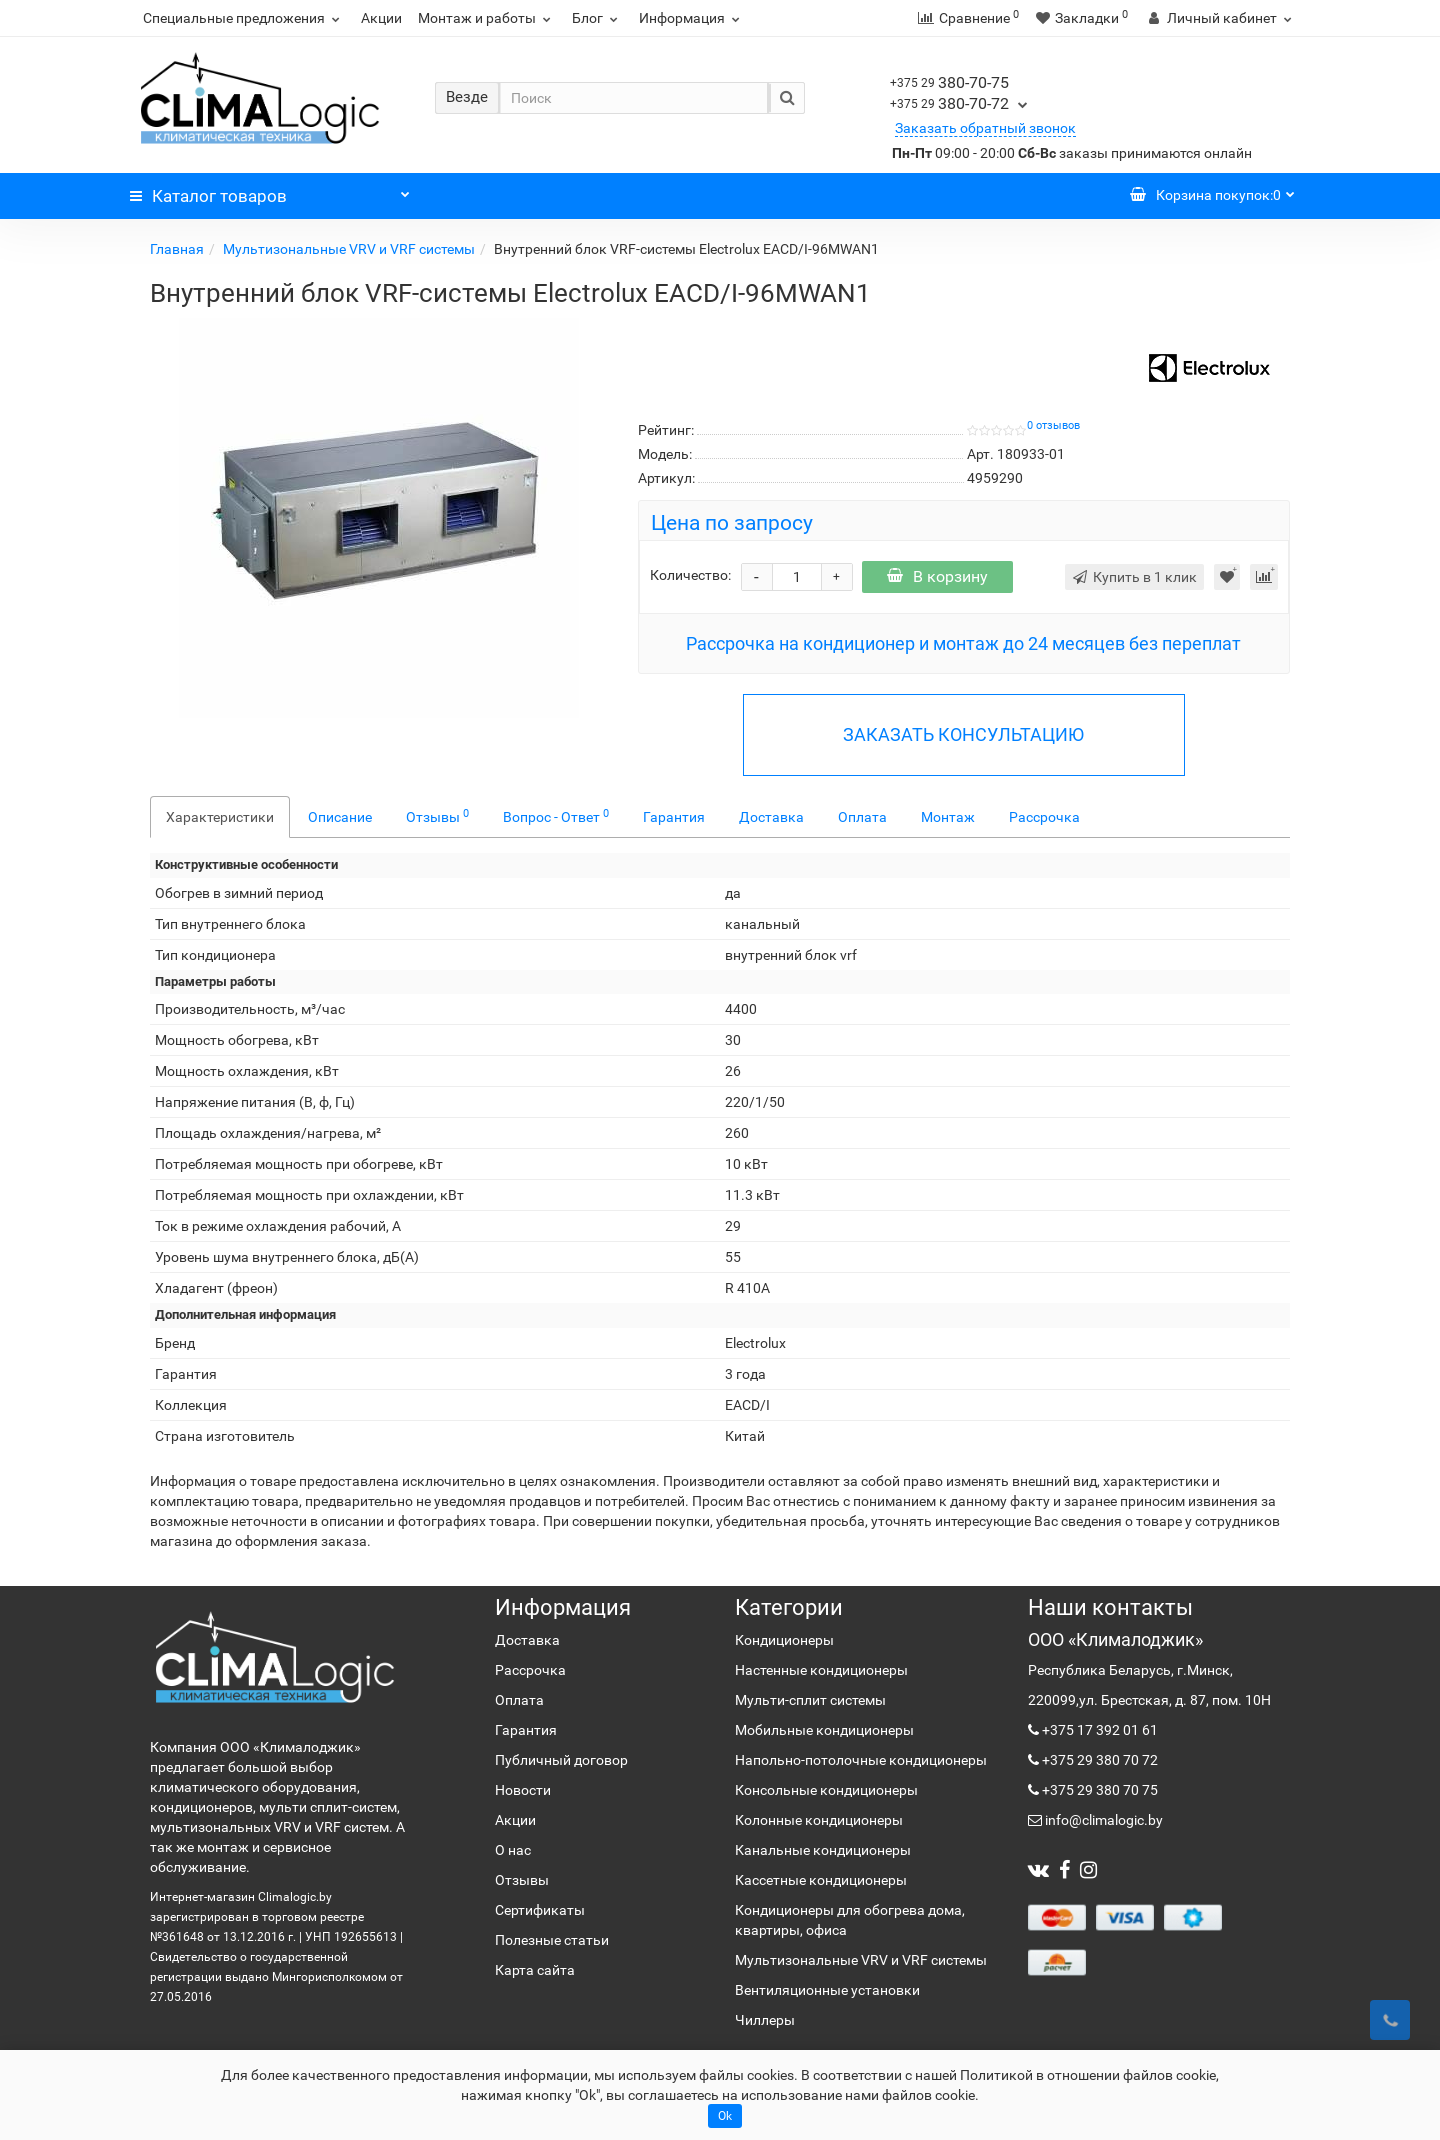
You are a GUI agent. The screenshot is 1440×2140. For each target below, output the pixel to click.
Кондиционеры (784, 1640)
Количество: (690, 575)
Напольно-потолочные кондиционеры (861, 1760)
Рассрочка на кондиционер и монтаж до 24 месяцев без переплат (963, 643)
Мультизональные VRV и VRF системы (349, 249)
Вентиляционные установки (827, 1990)
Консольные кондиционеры (826, 1790)
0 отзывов (1053, 425)
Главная (177, 249)
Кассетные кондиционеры (821, 1880)
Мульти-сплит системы (810, 1700)
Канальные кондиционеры (823, 1850)
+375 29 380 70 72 (1098, 1760)
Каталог (270, 191)
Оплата (862, 817)
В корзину (938, 576)
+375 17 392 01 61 (1098, 1730)
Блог (597, 18)
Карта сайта (535, 1970)
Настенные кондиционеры (821, 1670)
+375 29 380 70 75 (1098, 1790)
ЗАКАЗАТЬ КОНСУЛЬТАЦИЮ (963, 734)
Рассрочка (1044, 817)
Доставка (771, 817)
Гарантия (674, 817)
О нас (513, 1850)
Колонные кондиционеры (819, 1820)
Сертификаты (540, 1910)
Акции (381, 18)
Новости (523, 1790)
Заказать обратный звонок (985, 128)
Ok (725, 2116)
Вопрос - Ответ (556, 816)
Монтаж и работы (487, 18)
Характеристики (220, 817)
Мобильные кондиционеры (824, 1730)
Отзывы (437, 816)
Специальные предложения (244, 18)
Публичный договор (561, 1760)
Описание (340, 817)
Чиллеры (765, 2020)
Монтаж (948, 817)
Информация (692, 18)
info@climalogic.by (1102, 1820)
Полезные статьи (552, 1940)
